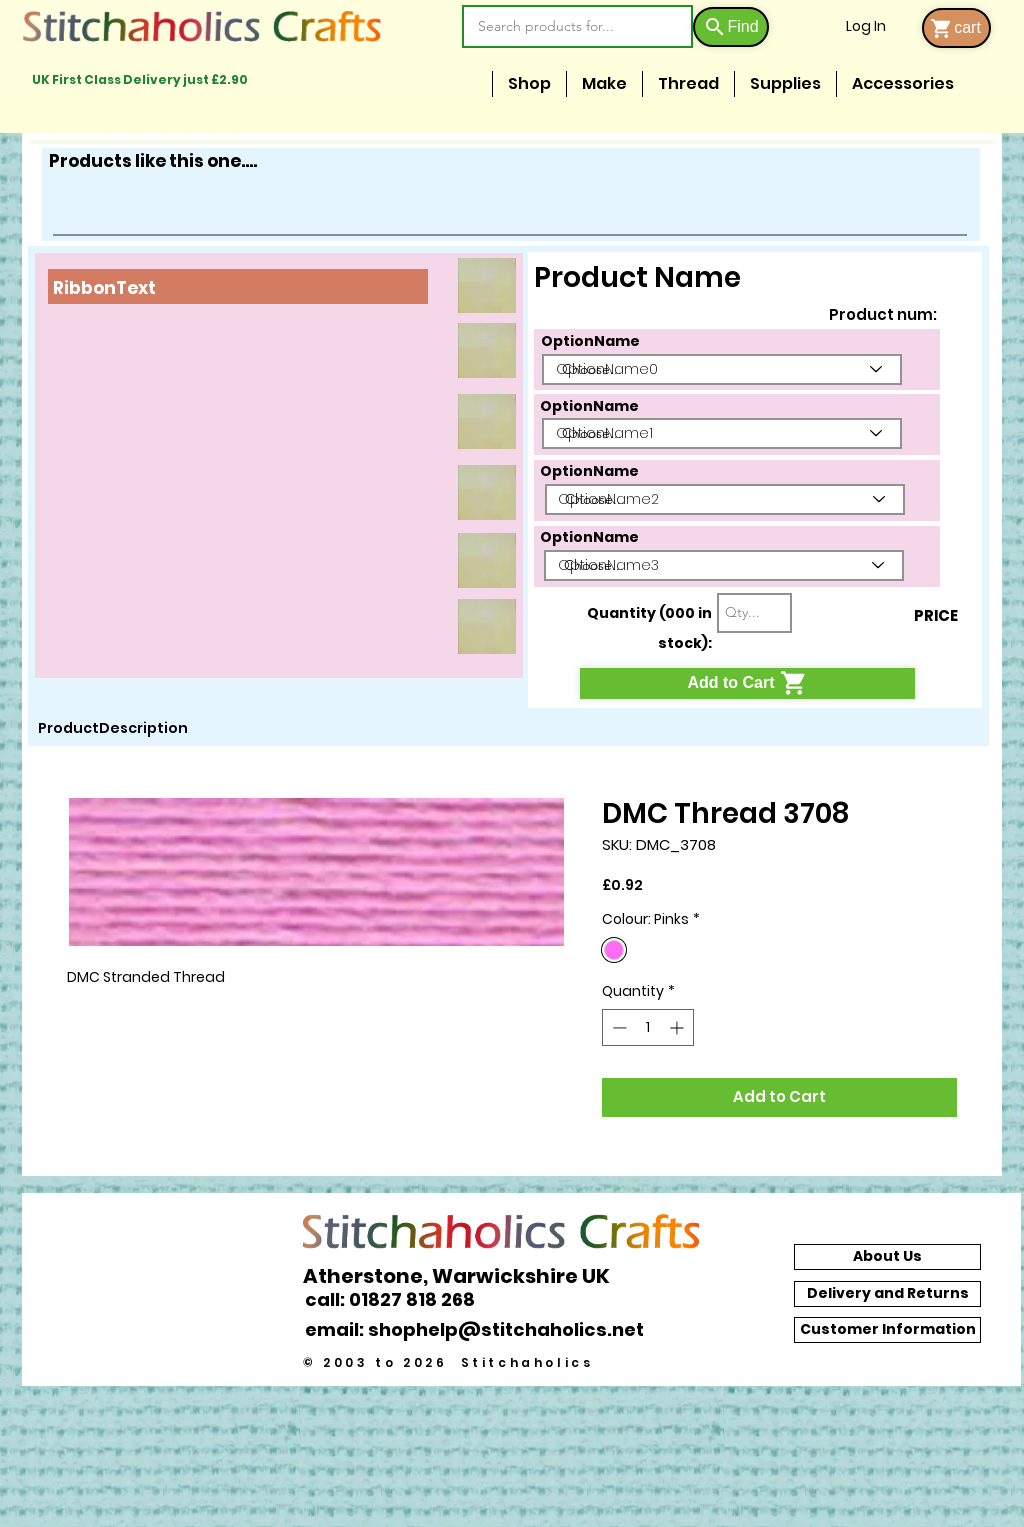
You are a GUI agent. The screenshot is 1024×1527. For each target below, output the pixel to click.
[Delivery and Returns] (887, 1294)
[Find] (731, 27)
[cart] (956, 28)
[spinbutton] (648, 1027)
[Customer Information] (887, 1330)
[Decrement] (617, 1027)
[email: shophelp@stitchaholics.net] (480, 1330)
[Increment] (678, 1027)
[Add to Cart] (747, 683)
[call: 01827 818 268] (401, 1299)
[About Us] (887, 1257)
